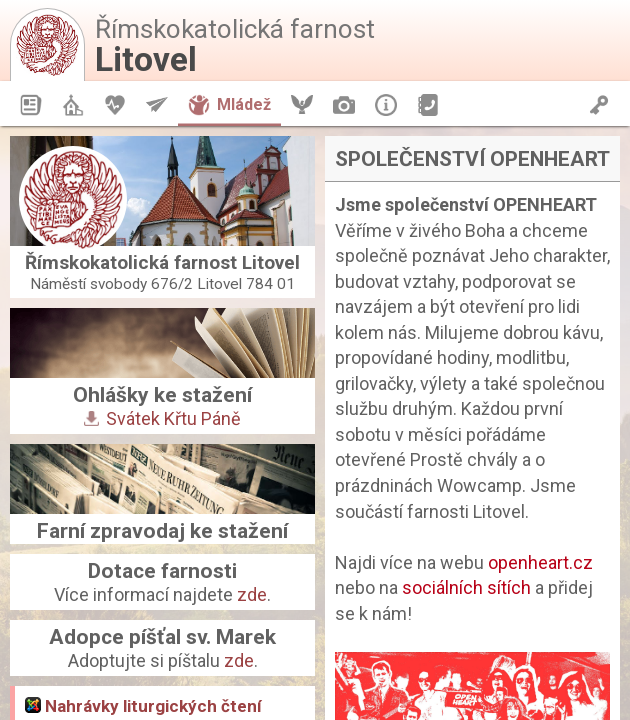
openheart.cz (540, 562)
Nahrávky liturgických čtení (143, 706)
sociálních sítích (466, 587)
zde (252, 594)
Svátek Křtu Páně (162, 418)
